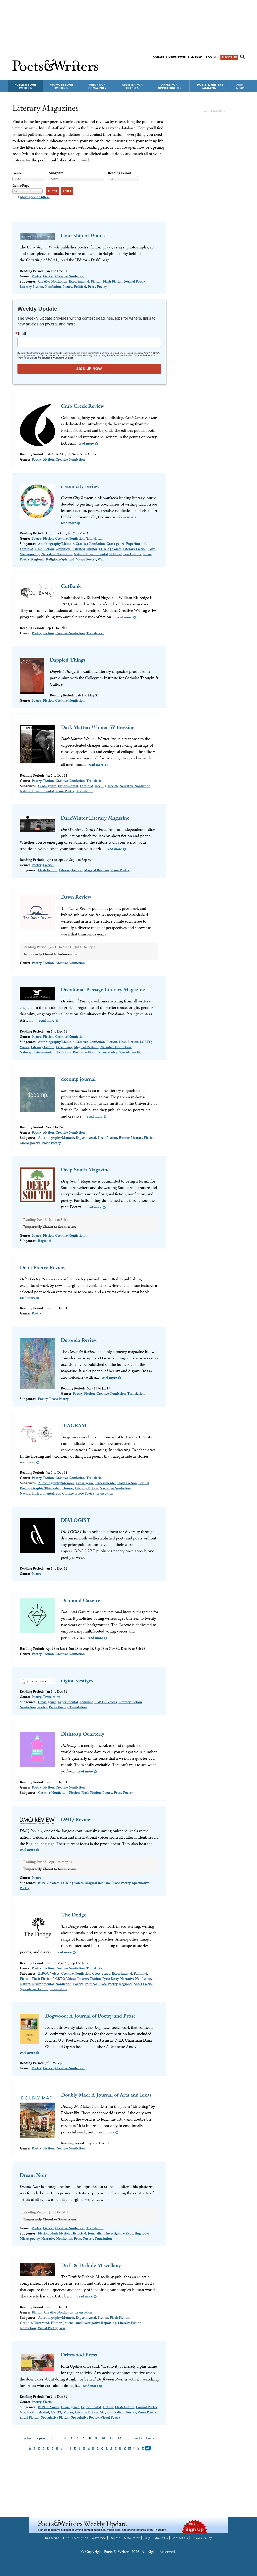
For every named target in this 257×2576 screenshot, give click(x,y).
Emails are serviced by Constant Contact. (51, 358)
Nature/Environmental (91, 553)
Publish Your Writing (25, 86)
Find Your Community (97, 86)
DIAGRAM (73, 1425)
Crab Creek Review (82, 406)
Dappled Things (68, 660)
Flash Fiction (112, 281)
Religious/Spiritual (60, 559)
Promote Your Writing (61, 86)
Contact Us (179, 2538)
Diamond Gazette (80, 1600)
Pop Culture (132, 553)
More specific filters (35, 196)
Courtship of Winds (83, 235)
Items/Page (20, 185)
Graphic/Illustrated (70, 548)
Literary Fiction (31, 286)
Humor (92, 548)
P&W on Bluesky (235, 68)
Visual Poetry (86, 559)
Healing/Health (106, 785)
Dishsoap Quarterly (82, 1734)
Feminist (26, 548)
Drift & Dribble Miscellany (91, 2265)
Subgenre (56, 172)
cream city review (80, 486)
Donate (158, 57)
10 (103, 2438)
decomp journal (78, 1079)
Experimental (79, 281)
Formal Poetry (135, 281)
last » (150, 2438)
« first (28, 2438)
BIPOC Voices (48, 1882)
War (101, 559)
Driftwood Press (79, 2355)
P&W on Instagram (242, 68)
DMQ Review (76, 1819)
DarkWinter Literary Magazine (95, 818)
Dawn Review (76, 897)
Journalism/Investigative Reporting (114, 2233)
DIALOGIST (76, 1520)
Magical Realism (96, 870)
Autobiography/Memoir (56, 543)
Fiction (48, 276)
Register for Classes (132, 86)
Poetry (36, 276)
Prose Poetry (97, 286)
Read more (86, 443)
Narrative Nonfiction (56, 553)
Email (21, 333)
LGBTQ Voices (110, 548)
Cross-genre (115, 543)
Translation (94, 538)
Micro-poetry (30, 553)
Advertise (99, 2538)
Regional (37, 559)
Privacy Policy (202, 2538)
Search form (242, 57)
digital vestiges (77, 1680)
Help (146, 2538)
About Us (161, 2538)
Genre (17, 172)
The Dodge (73, 1915)
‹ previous (44, 2438)
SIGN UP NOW (89, 368)
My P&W (196, 57)
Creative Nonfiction (70, 276)
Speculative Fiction (133, 1052)
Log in (211, 57)
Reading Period (119, 172)
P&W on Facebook (228, 68)
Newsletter (177, 57)
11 (111, 2438)
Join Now (240, 86)
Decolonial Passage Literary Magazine (103, 989)
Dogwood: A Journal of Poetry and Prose (90, 2016)
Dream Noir (33, 2175)
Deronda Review (79, 1340)
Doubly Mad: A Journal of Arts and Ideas (106, 2095)
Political (80, 286)
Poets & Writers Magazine (210, 86)
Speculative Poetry (85, 2417)
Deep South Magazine (85, 1169)
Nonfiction (53, 286)
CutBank (71, 586)
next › (137, 2438)
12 (119, 2438)
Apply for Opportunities (170, 86)
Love (151, 548)
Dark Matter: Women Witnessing (98, 727)
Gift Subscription (75, 2538)
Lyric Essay (64, 1046)
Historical (78, 2233)
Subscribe (229, 57)
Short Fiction (144, 1983)
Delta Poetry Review (42, 1267)
